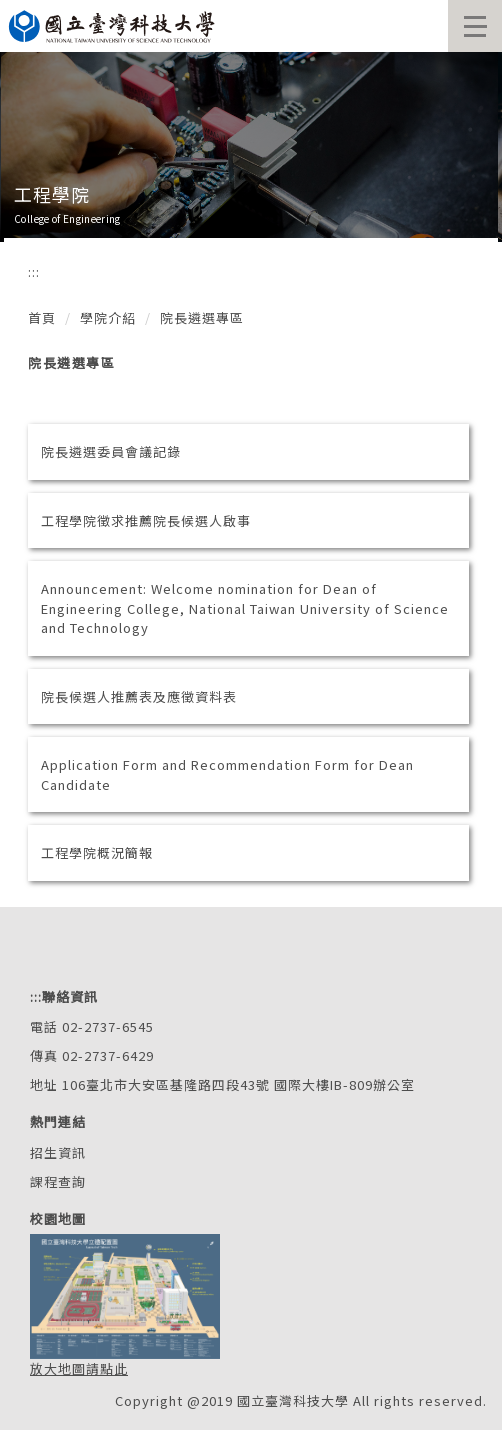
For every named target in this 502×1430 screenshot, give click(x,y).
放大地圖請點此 (79, 1368)
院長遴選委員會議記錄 (111, 451)
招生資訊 (58, 1152)
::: (34, 271)
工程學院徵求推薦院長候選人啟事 (146, 520)
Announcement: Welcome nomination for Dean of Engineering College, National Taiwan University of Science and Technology (245, 608)
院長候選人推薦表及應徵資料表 (139, 696)
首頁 (42, 317)
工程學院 (52, 194)
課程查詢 (58, 1181)
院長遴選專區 (202, 317)
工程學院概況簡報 (97, 852)
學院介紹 (108, 317)
